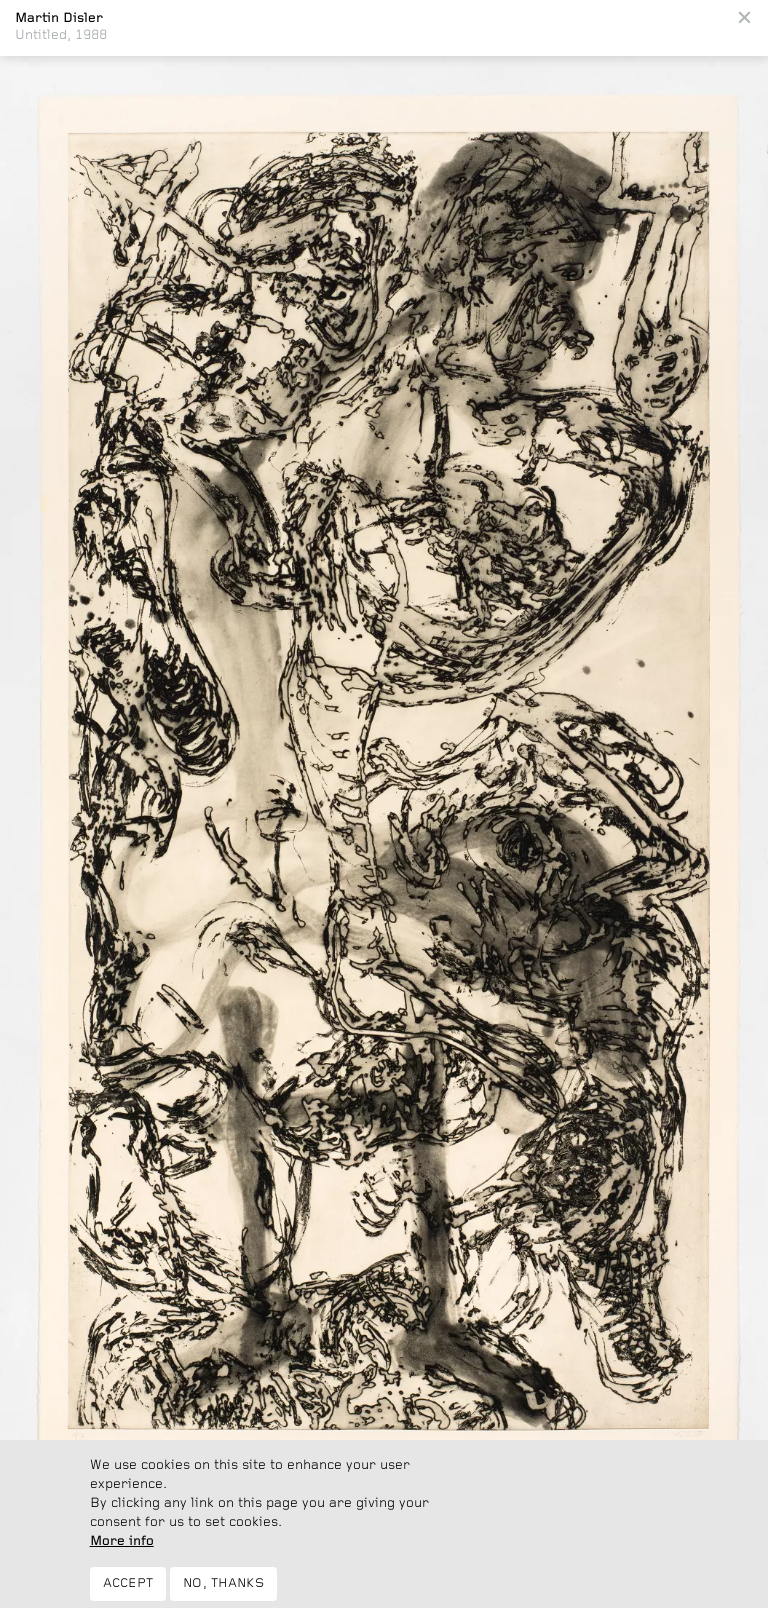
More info (122, 1550)
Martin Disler (59, 18)
